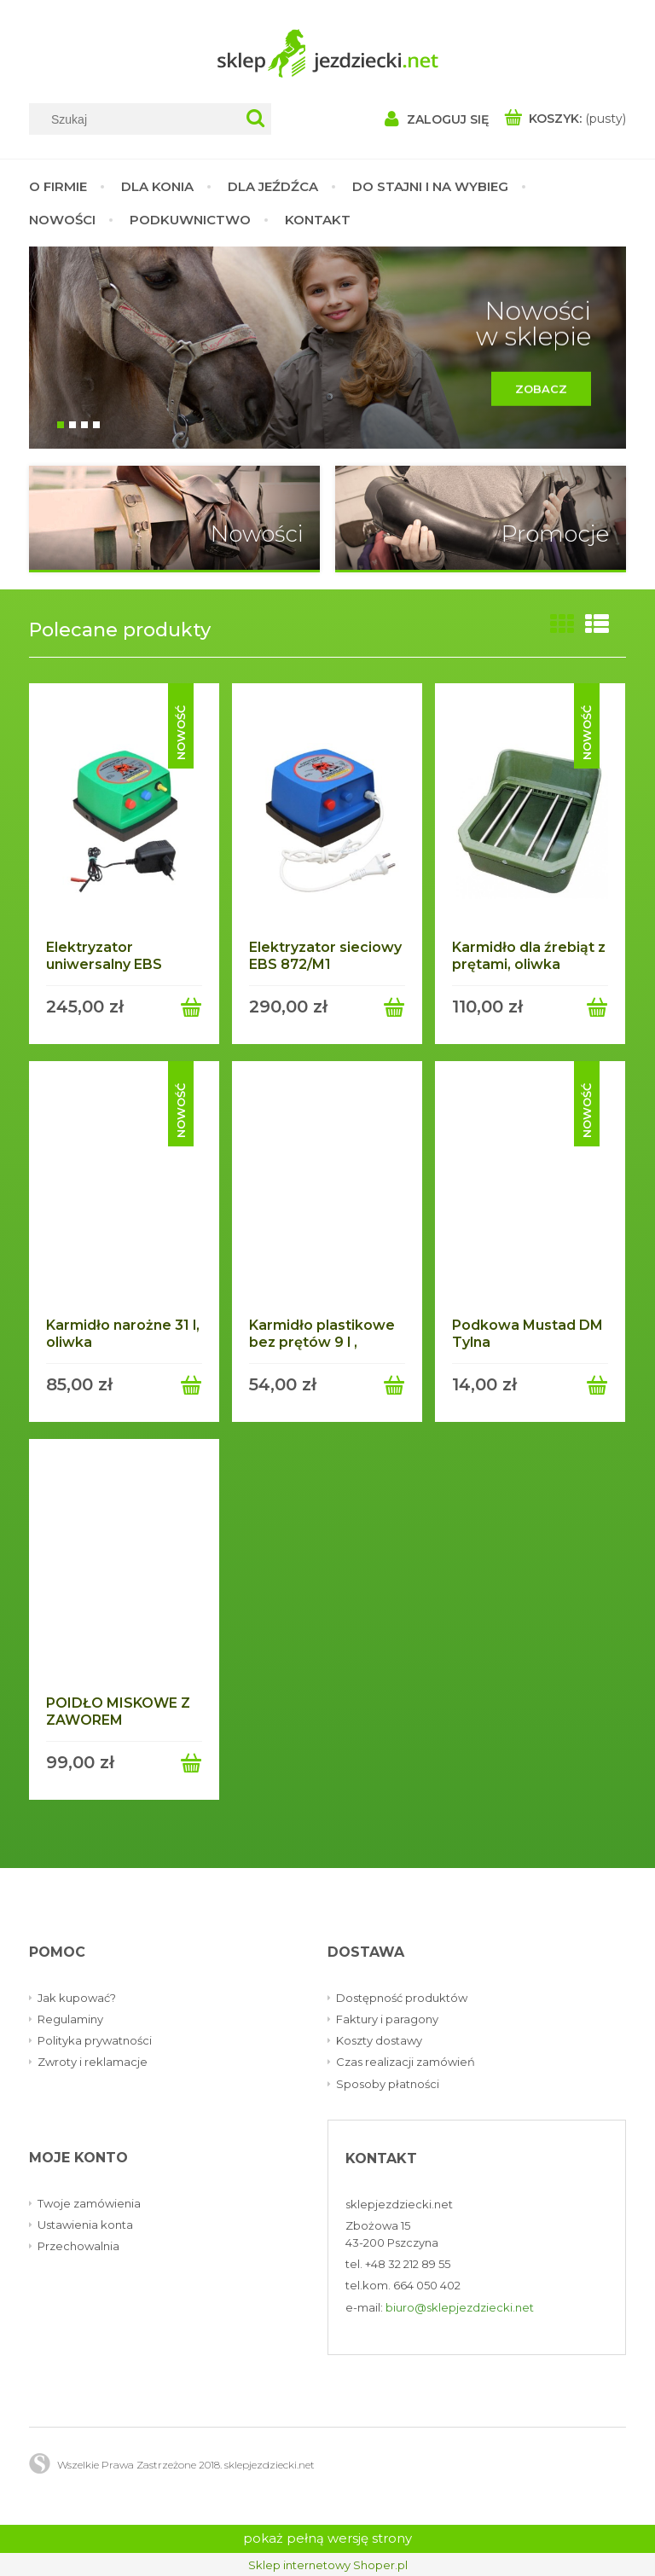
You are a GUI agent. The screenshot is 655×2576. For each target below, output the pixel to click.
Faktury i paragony (387, 2019)
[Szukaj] (255, 119)
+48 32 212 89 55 (407, 2264)
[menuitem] (66, 186)
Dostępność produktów (401, 1998)
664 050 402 (427, 2285)
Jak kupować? (77, 1998)
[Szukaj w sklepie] (139, 119)
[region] (327, 348)
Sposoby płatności (387, 2083)
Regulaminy (70, 2019)
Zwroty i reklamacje (93, 2061)
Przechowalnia (78, 2246)
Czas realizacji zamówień (405, 2061)
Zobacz (530, 394)
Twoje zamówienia (89, 2202)
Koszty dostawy (379, 2040)
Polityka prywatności (95, 2040)
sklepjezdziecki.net (399, 2203)
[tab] (60, 424)
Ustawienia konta (85, 2224)
